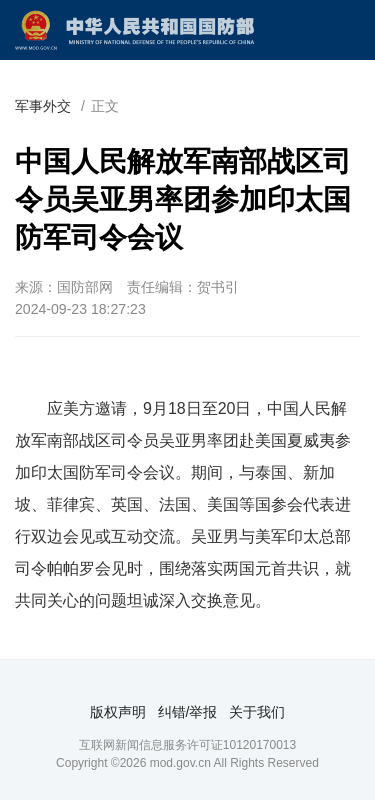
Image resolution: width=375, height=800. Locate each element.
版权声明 (118, 712)
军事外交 (43, 106)
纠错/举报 (188, 712)
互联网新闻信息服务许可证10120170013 (187, 745)
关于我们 (257, 712)
